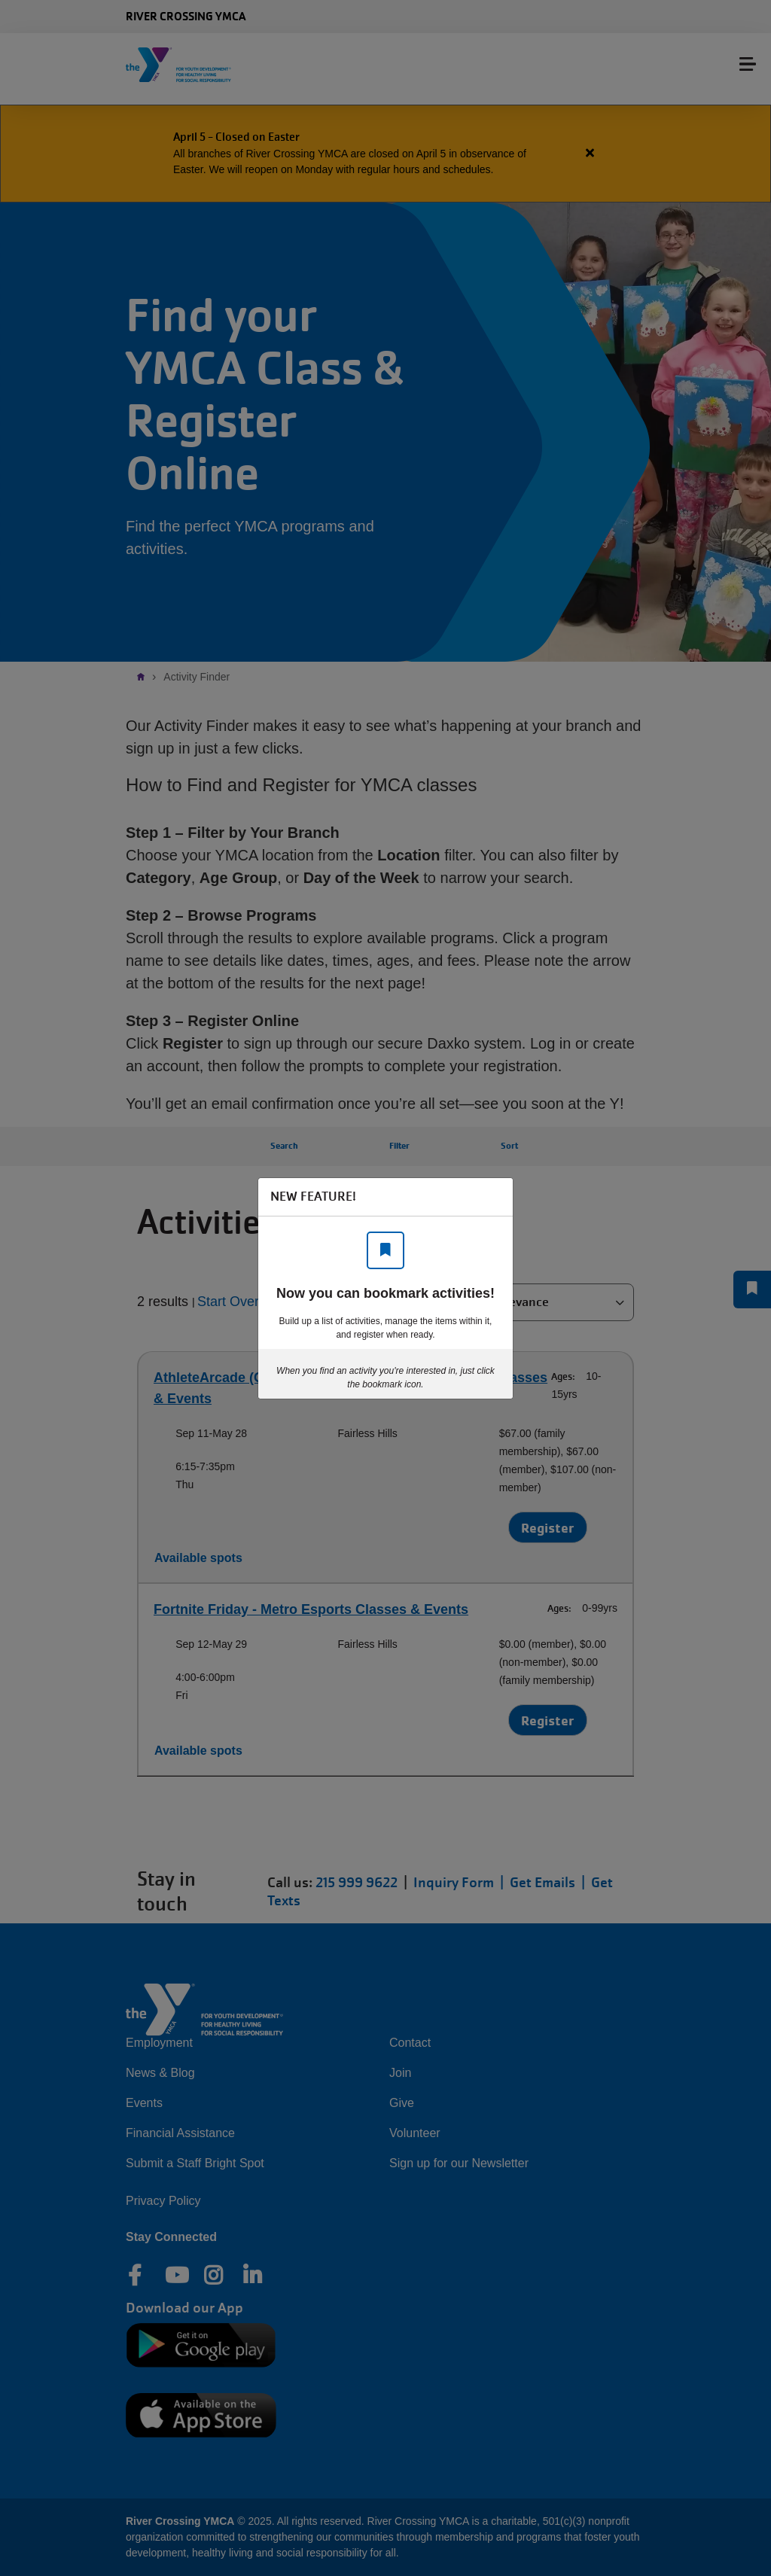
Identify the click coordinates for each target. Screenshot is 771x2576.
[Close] (494, 1197)
